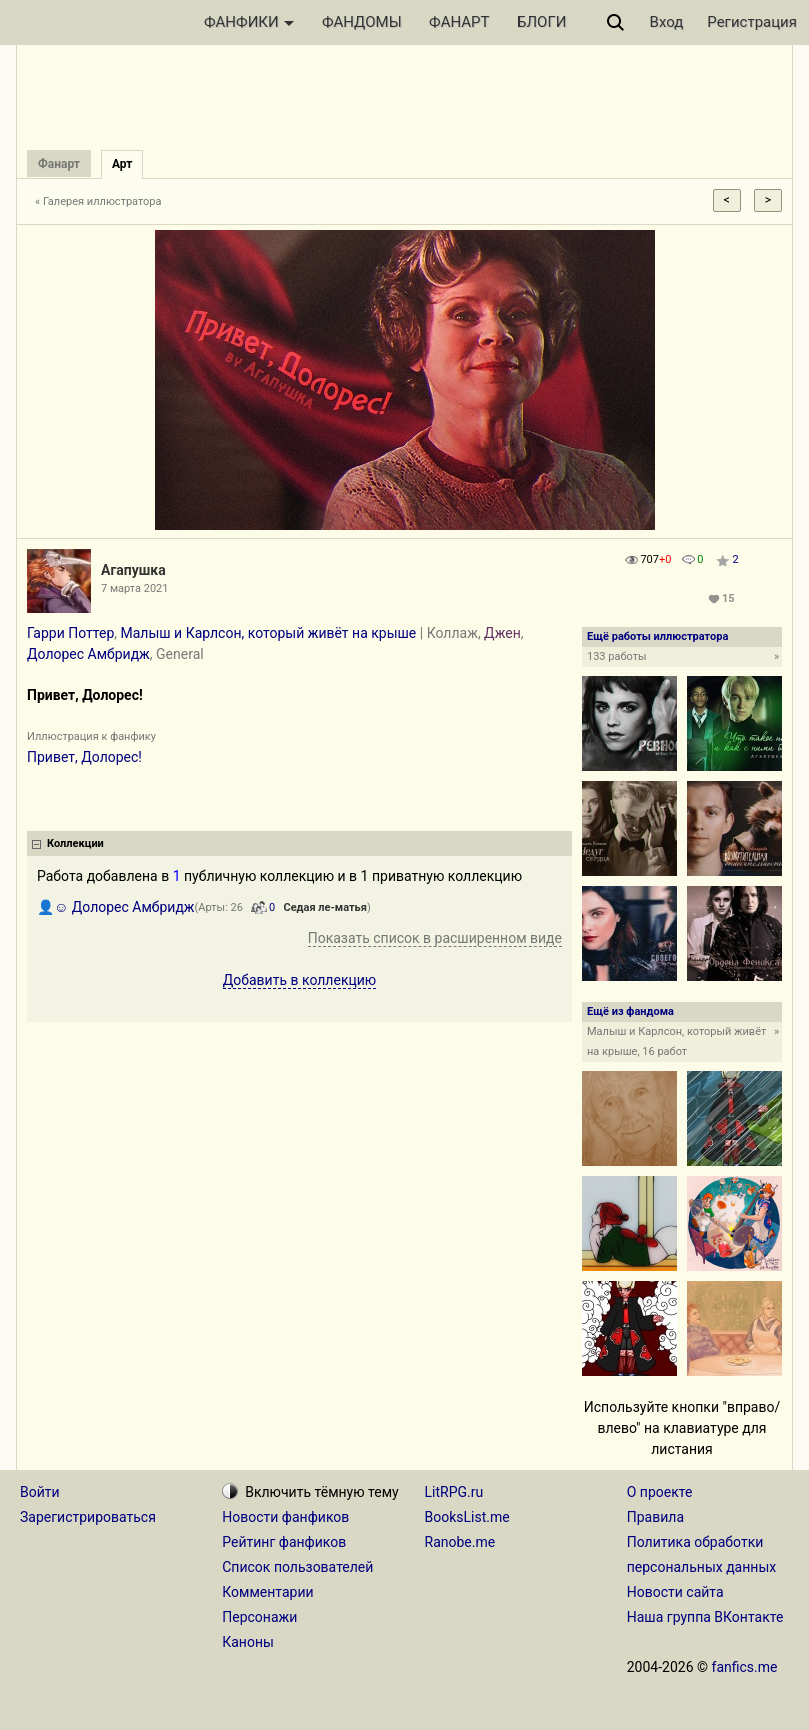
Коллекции (75, 843)
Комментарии (267, 1592)
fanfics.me (745, 1667)
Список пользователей (297, 1567)
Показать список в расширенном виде (435, 938)
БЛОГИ (541, 22)
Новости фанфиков (285, 1517)
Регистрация (752, 22)
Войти (40, 1492)
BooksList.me (467, 1517)
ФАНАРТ (459, 22)
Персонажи (259, 1617)
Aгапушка (133, 570)
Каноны (248, 1642)
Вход (667, 22)
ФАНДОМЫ (362, 22)
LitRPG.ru (454, 1492)
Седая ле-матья (324, 907)
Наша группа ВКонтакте (705, 1617)
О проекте (660, 1492)
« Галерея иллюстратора (98, 201)
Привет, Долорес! (84, 757)
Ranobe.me (460, 1542)
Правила (655, 1517)
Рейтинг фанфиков (284, 1542)
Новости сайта (675, 1592)
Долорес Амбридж (88, 654)
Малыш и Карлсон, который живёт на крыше (269, 633)
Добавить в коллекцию (300, 980)
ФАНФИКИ (249, 22)
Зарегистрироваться (88, 1517)
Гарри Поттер (70, 633)
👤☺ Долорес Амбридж (116, 907)
